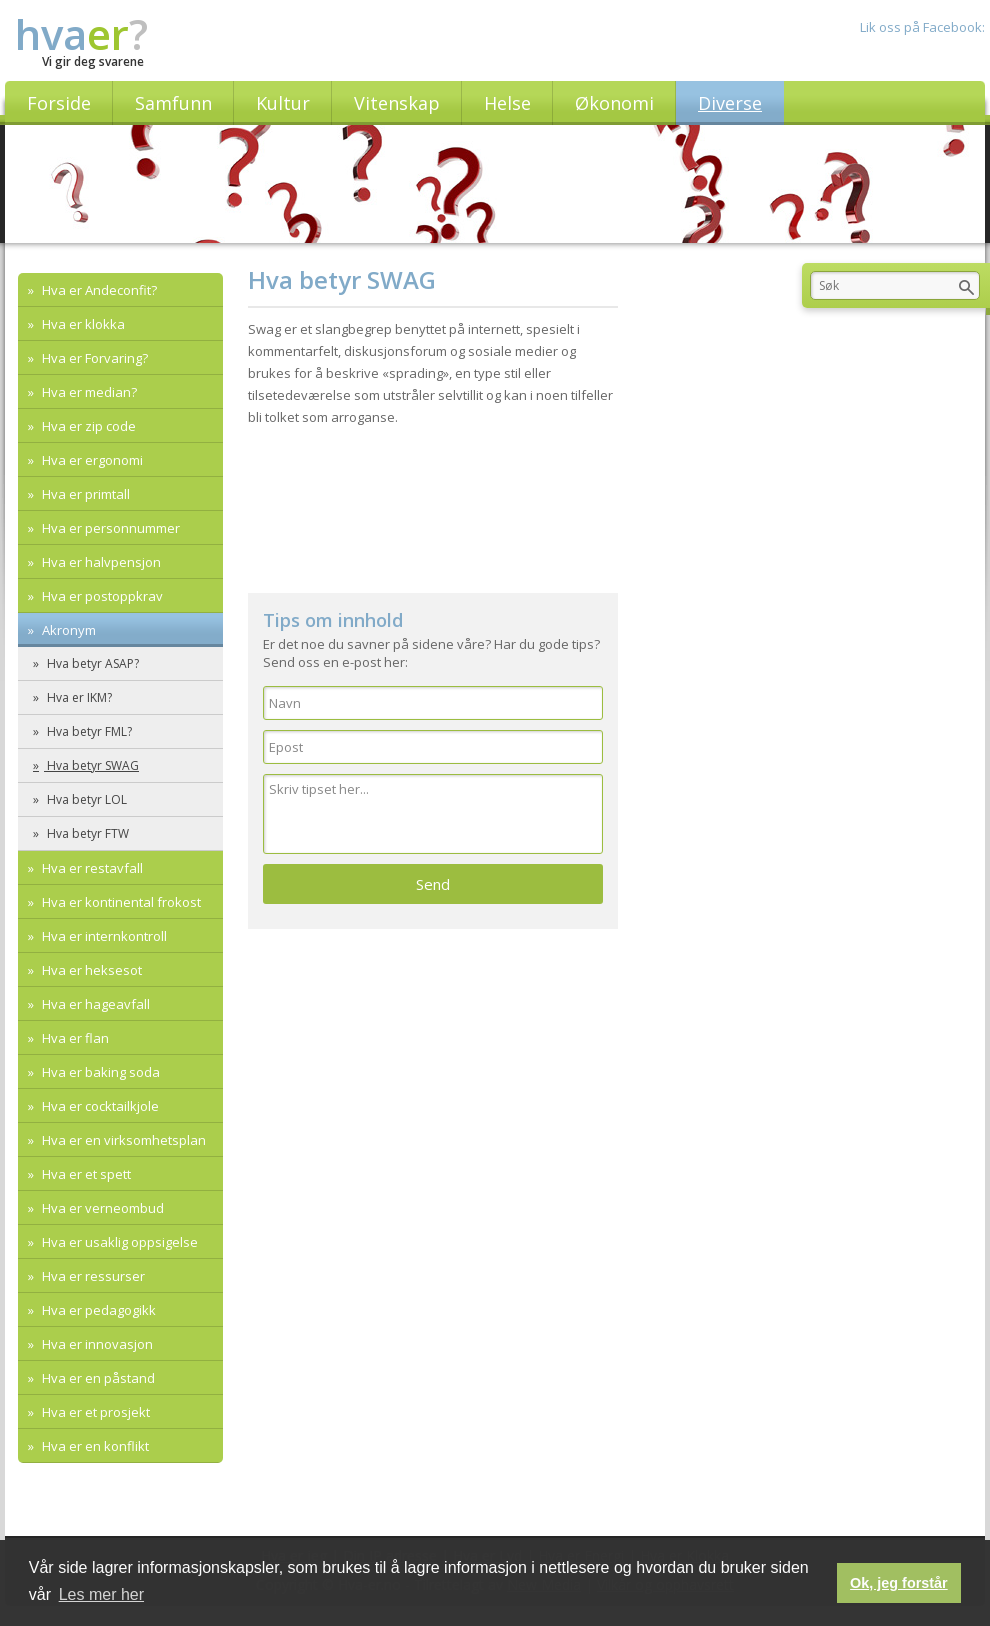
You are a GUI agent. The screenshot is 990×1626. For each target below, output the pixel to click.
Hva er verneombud (101, 1208)
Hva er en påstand (97, 1378)
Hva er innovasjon (96, 1344)
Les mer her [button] (101, 1594)
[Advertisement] (247, 533)
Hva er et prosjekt (94, 1412)
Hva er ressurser (92, 1276)
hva (81, 33)
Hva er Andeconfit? (98, 290)
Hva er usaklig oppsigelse (118, 1242)
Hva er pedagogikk (97, 1310)
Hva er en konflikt (94, 1446)
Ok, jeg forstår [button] (899, 1583)
